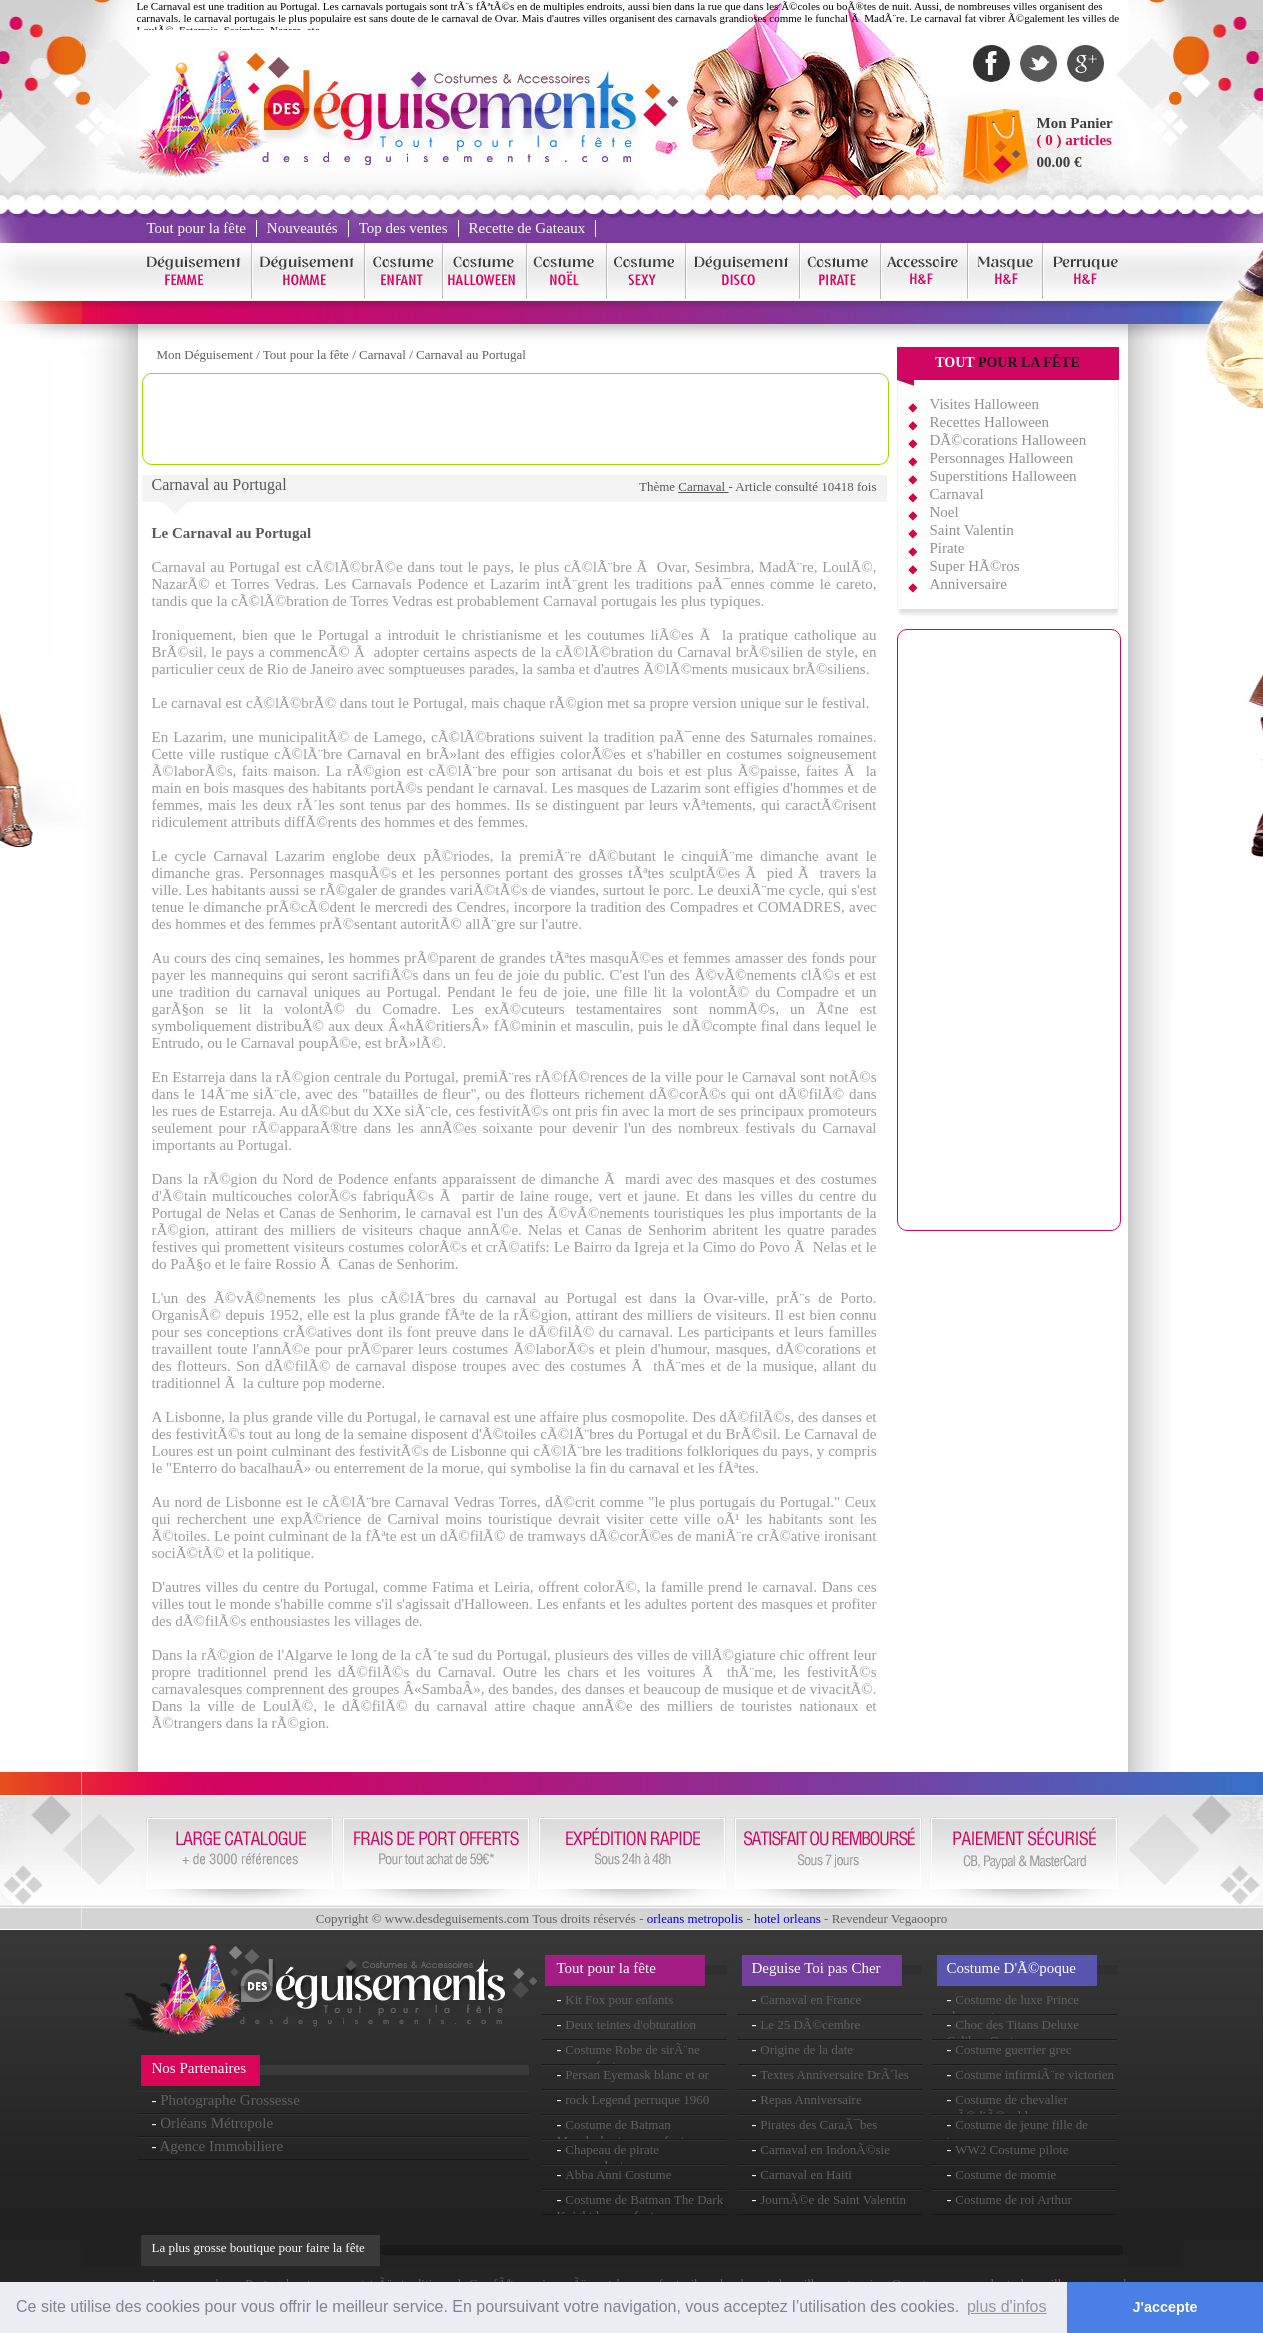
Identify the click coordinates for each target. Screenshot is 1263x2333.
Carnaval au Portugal (471, 354)
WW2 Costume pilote (1011, 2149)
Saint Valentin (972, 530)
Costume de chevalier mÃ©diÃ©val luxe (1007, 2107)
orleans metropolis (695, 1918)
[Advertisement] (515, 419)
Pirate (947, 548)
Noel (944, 512)
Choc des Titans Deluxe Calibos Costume (1013, 2032)
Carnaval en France (810, 1999)
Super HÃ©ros (975, 566)
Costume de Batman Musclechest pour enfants (623, 2132)
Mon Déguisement (205, 354)
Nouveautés (302, 228)
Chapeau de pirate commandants (608, 2157)
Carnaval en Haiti (806, 2174)
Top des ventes (403, 228)
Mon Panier (1075, 123)
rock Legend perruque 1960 (637, 2099)
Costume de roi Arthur (1013, 2199)
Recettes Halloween (990, 422)
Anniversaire (968, 584)
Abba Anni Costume (618, 2174)
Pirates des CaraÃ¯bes (818, 2124)
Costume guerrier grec (1013, 2049)
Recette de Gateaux (527, 228)
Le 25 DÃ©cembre (810, 2024)
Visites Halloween (985, 404)
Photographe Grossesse (230, 2100)
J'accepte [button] (1165, 2307)
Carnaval (384, 354)
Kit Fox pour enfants (619, 1999)
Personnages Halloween (1002, 458)
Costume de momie (1005, 2174)
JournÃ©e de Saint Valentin (833, 2199)
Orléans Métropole (216, 2123)
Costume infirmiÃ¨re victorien (1034, 2074)
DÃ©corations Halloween (1008, 440)
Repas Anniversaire (810, 2099)
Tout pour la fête (196, 228)
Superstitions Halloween (1003, 476)
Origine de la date (806, 2049)
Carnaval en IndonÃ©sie (825, 2149)
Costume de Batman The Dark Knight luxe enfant (640, 2207)
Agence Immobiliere (221, 2146)
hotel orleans (787, 1918)
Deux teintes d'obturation (630, 2024)
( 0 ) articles (1074, 140)
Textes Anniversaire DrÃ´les (834, 2074)
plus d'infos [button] (1007, 2306)
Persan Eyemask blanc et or (637, 2074)
